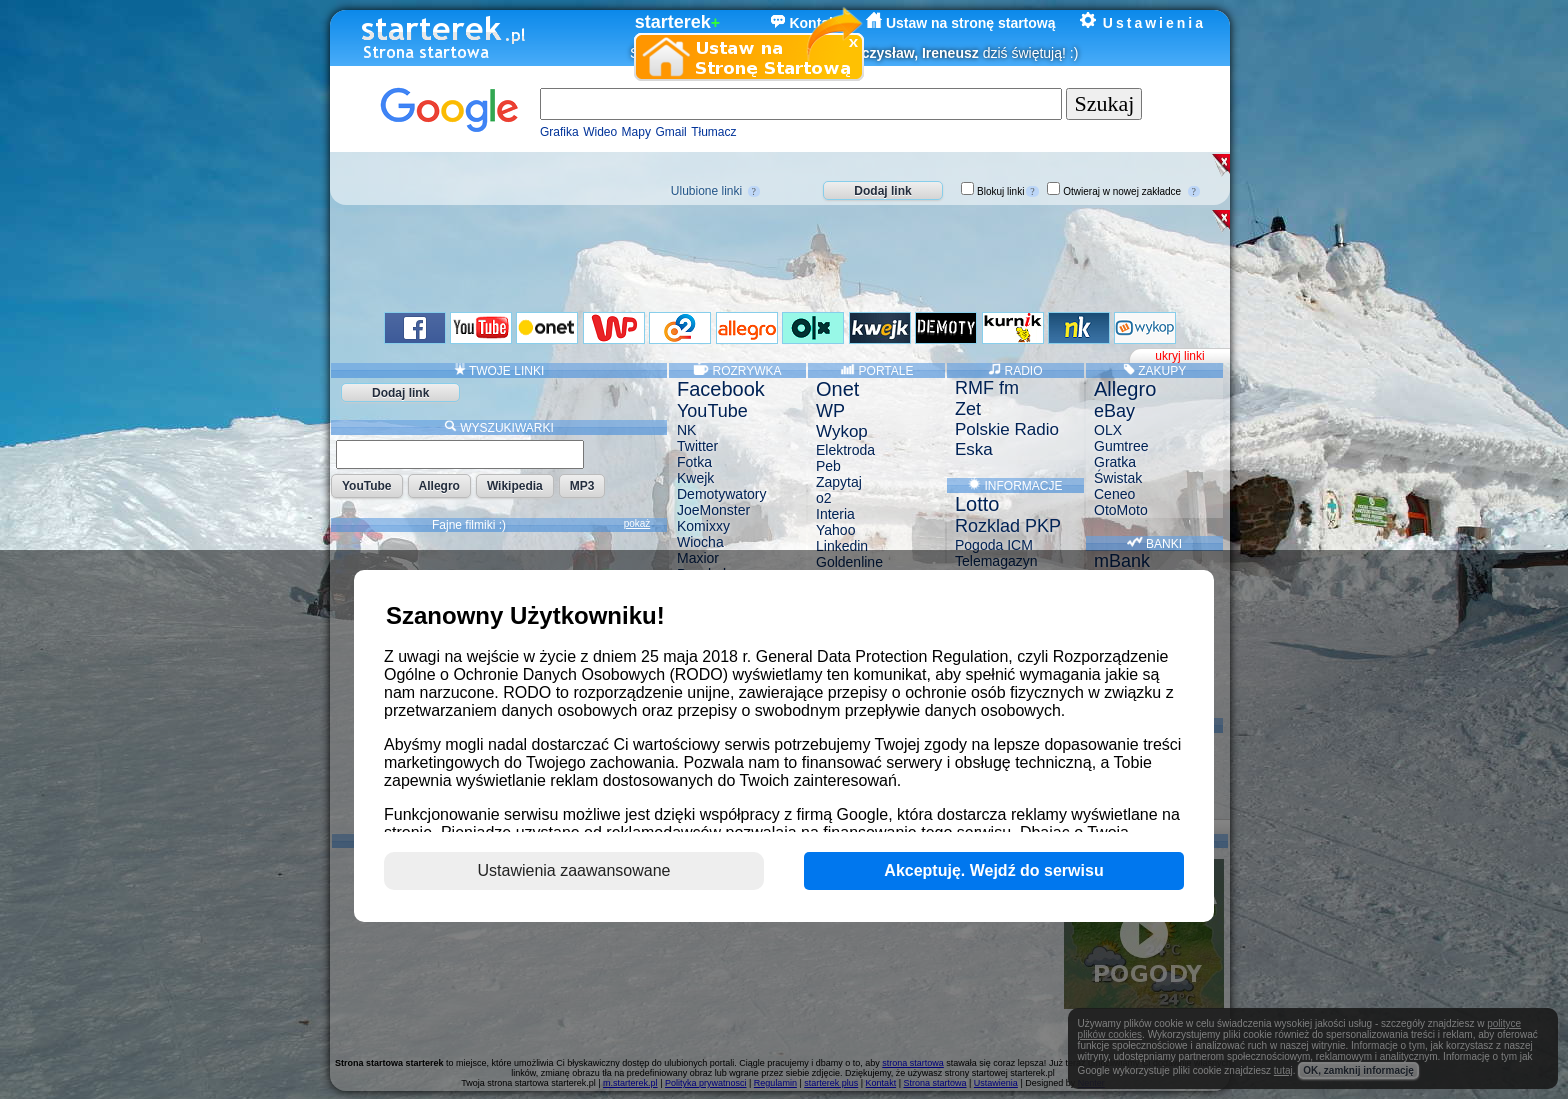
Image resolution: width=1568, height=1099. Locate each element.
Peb (828, 466)
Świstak (1118, 478)
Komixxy (703, 526)
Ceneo (1114, 494)
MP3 (582, 486)
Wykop (842, 431)
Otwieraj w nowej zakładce (1122, 191)
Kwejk (695, 478)
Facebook (721, 389)
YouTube (367, 486)
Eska (974, 449)
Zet (968, 409)
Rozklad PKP (1008, 526)
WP (830, 411)
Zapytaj (839, 482)
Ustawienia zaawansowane (574, 870)
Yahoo (835, 530)
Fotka (694, 462)
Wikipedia (515, 486)
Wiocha (700, 542)
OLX (1108, 430)
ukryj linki (1179, 356)
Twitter (697, 446)
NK (686, 430)
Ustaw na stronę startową (961, 23)
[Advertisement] (771, 255)
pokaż (637, 523)
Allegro (439, 486)
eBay (1114, 411)
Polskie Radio (1007, 429)
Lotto (977, 504)
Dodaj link (882, 191)
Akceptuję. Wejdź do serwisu (993, 870)
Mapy (636, 132)
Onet (837, 389)
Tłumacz (713, 132)
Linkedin (842, 546)
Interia (835, 514)
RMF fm (987, 388)
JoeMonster (713, 510)
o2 (824, 498)
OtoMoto (1121, 510)
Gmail (670, 132)
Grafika (559, 132)
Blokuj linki (1000, 191)
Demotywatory (721, 494)
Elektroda (845, 450)
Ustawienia (1143, 23)
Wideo (600, 132)
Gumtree (1121, 446)
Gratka (1115, 462)
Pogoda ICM (994, 545)
